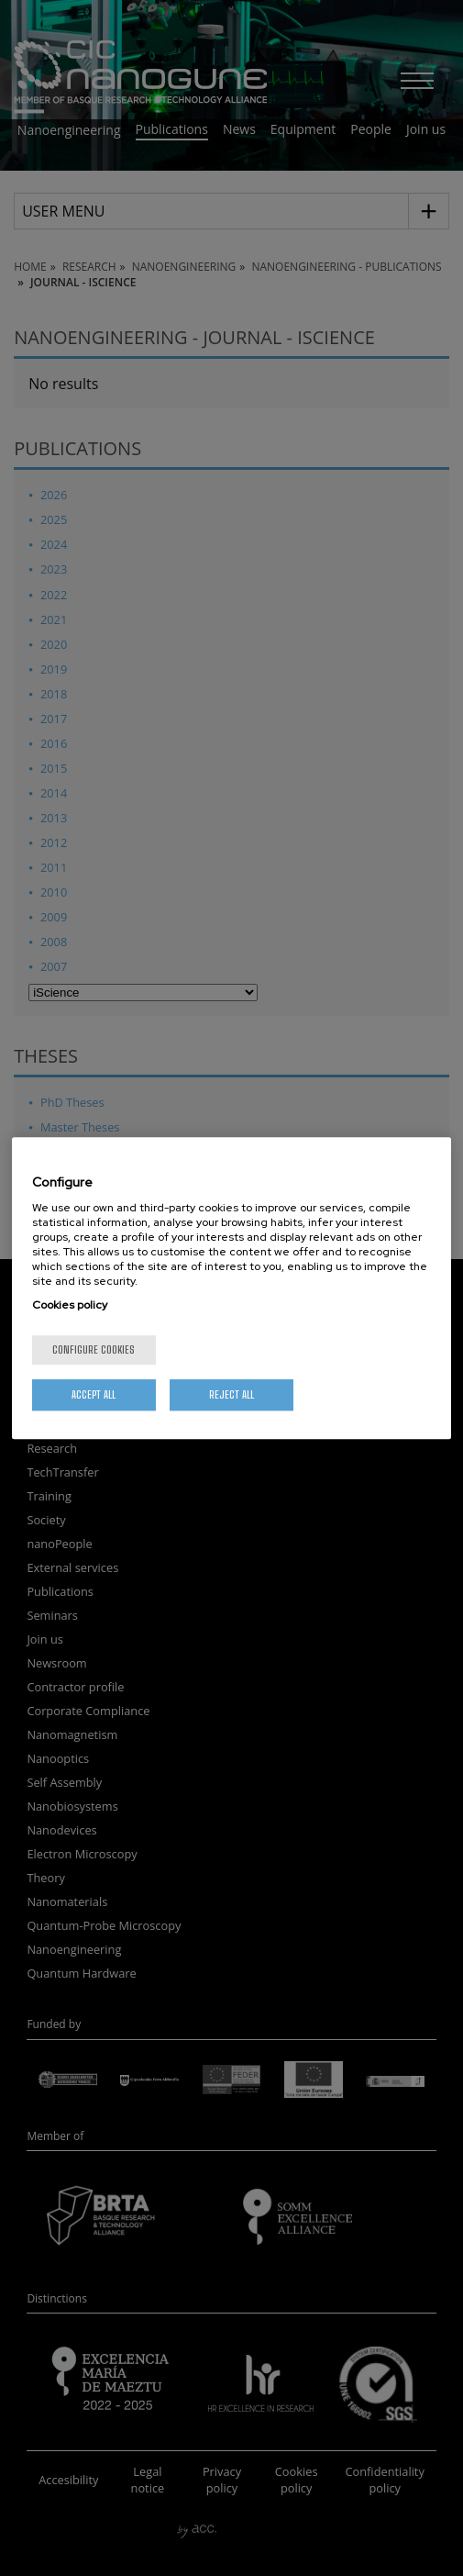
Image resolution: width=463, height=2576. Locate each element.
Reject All (231, 1394)
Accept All (94, 1394)
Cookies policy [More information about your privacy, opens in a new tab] (69, 1305)
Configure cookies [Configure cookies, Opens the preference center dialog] (93, 1349)
